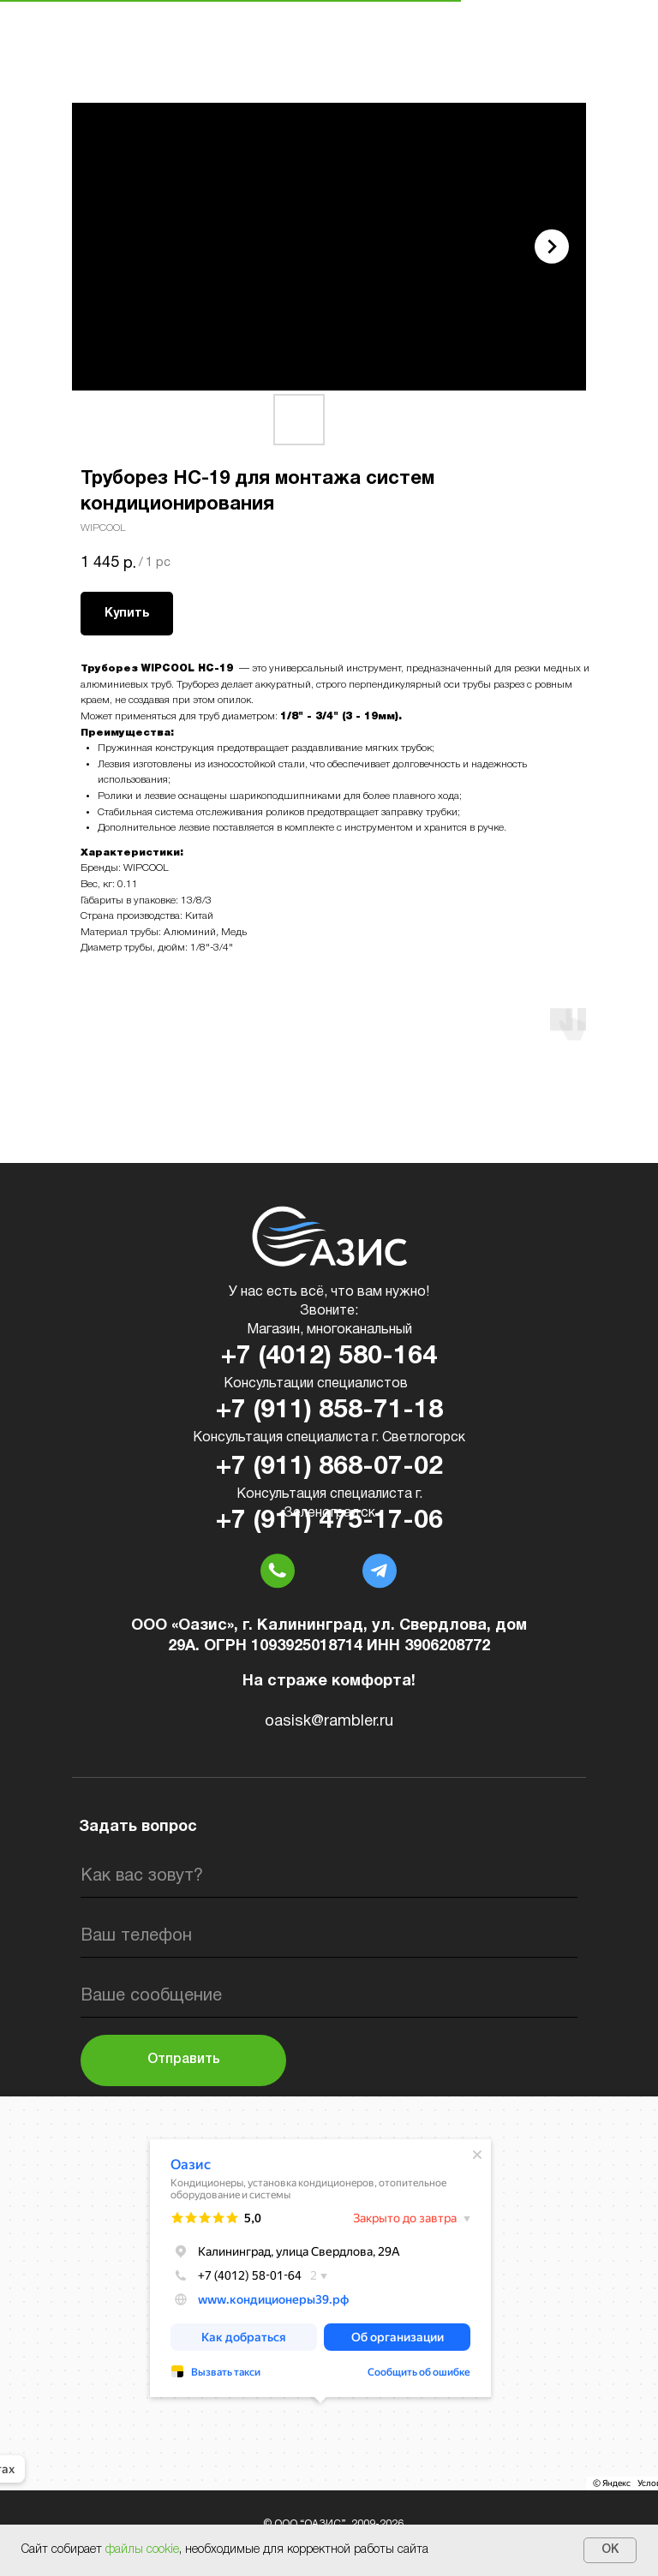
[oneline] (329, 1996)
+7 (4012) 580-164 (329, 1356)
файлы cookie (142, 2549)
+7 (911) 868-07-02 (329, 1467)
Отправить (183, 2060)
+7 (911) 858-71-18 (329, 1410)
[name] (329, 1876)
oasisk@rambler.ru (329, 1721)
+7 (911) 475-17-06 (329, 1521)
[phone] (329, 1936)
